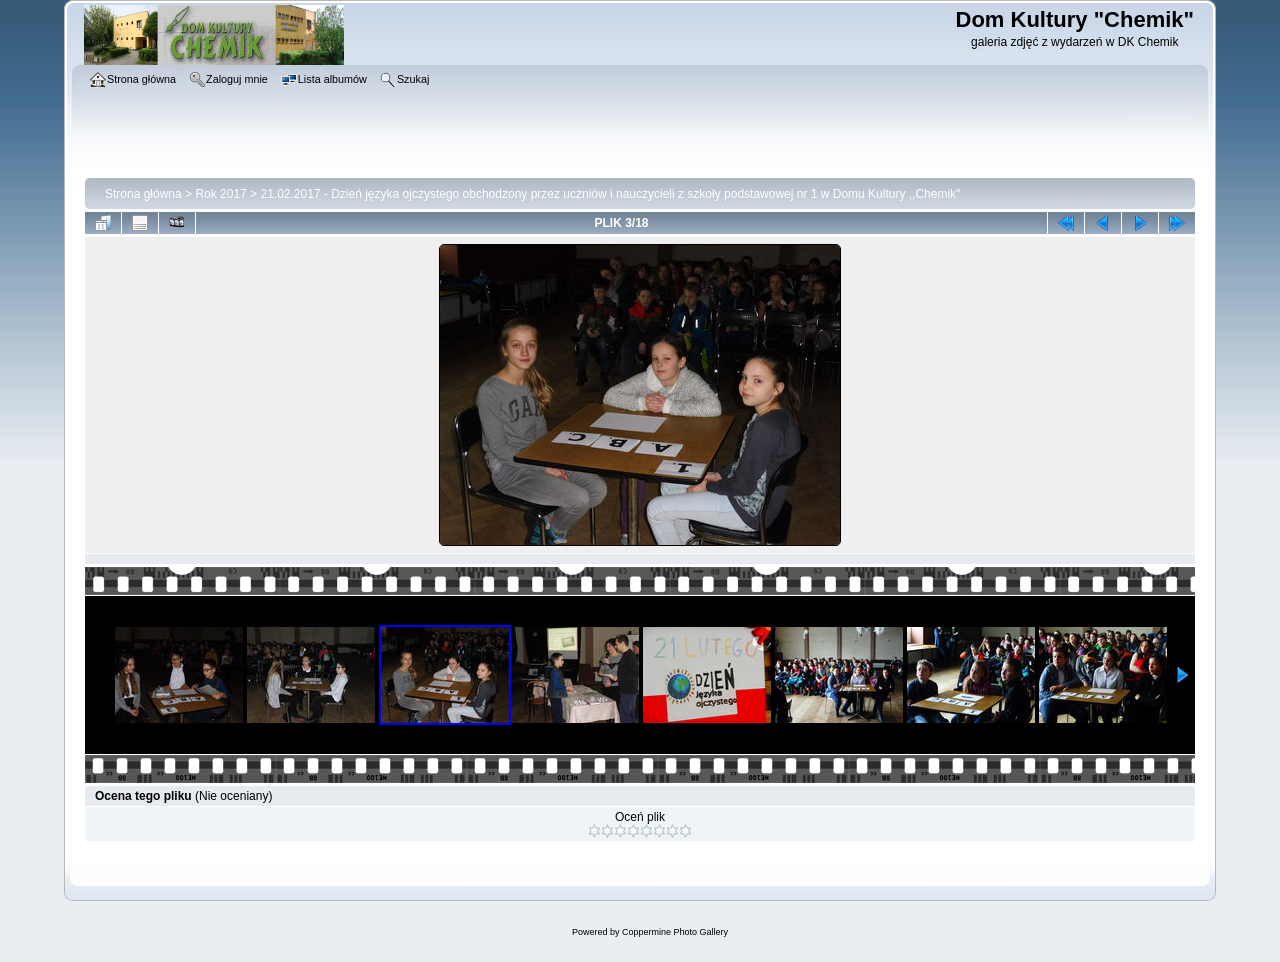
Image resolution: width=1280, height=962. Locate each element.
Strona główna (143, 194)
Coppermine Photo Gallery (675, 932)
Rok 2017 (220, 194)
